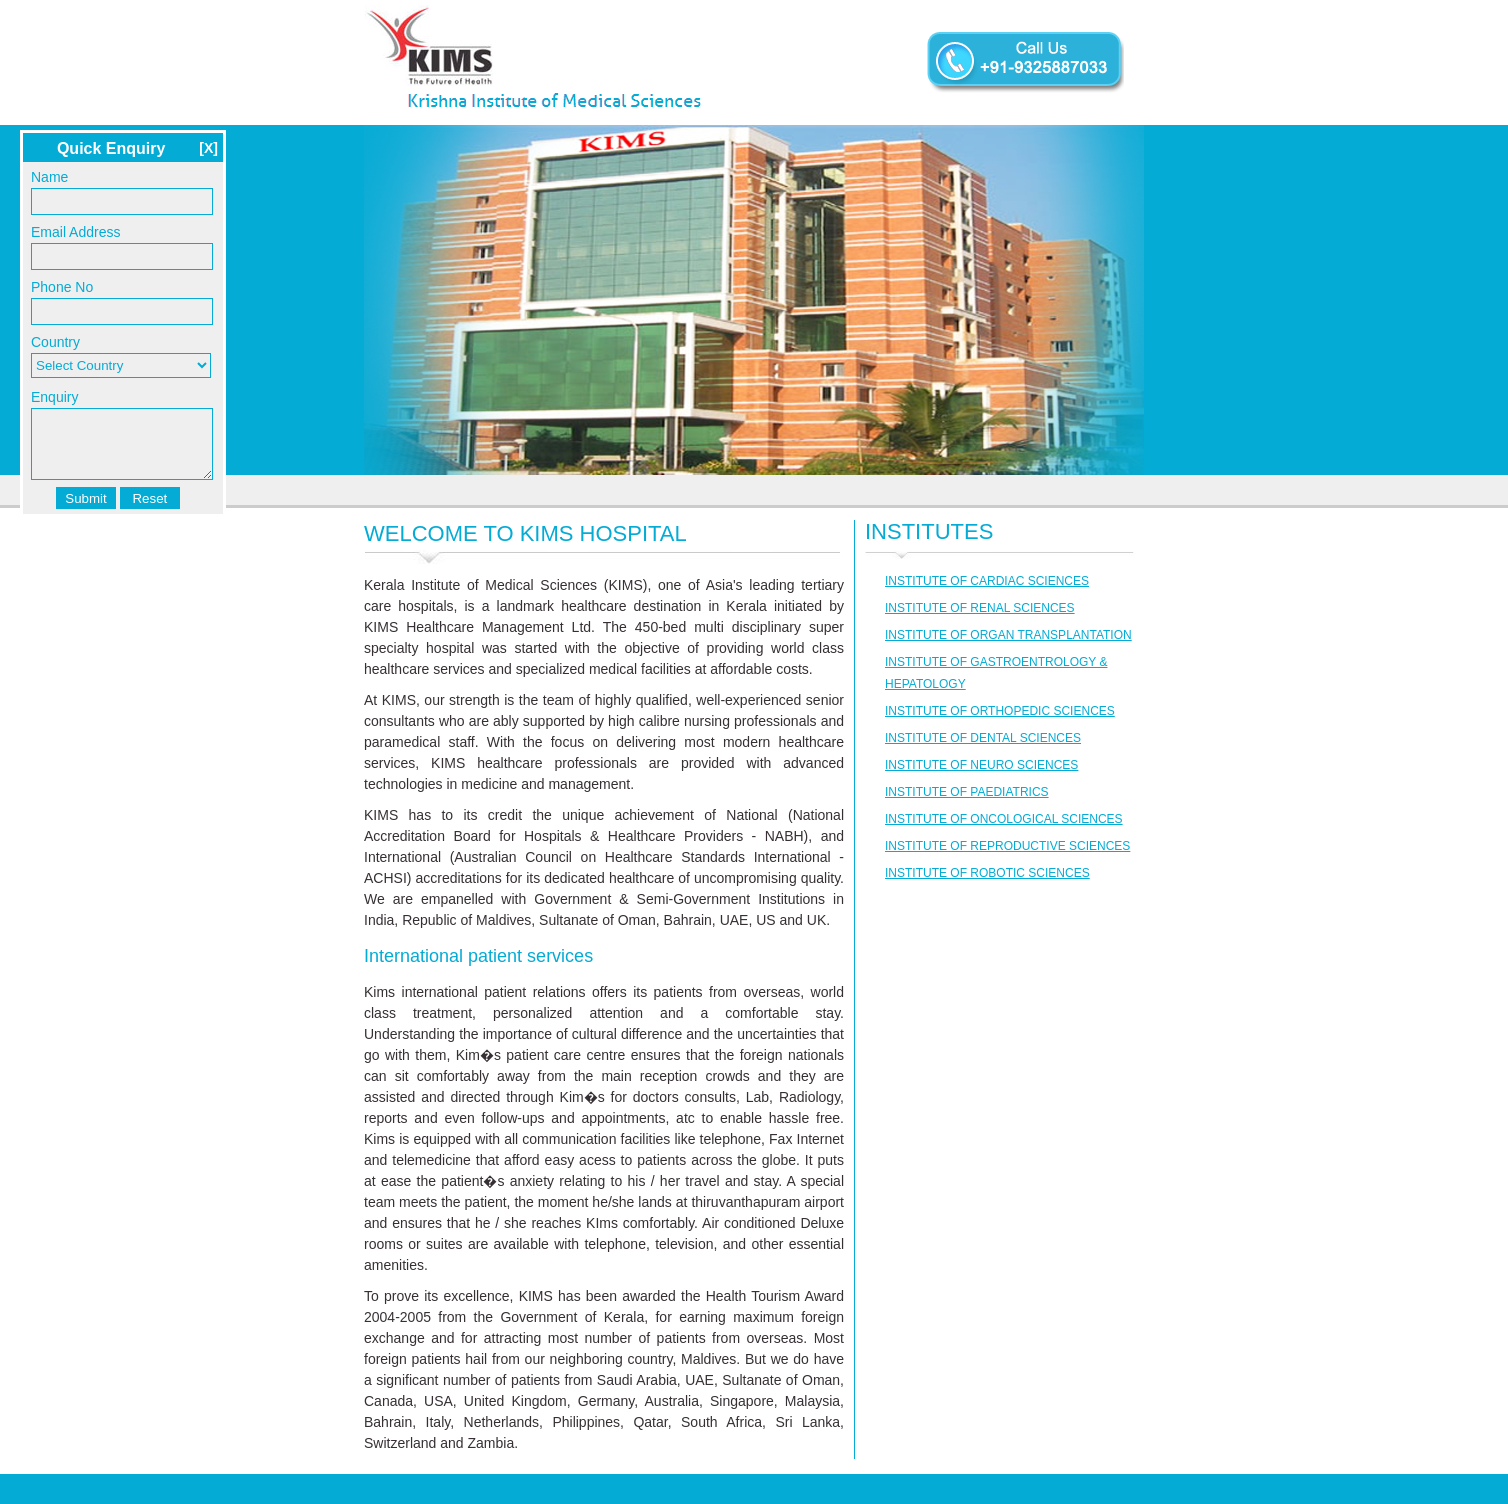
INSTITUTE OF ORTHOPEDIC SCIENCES (1000, 711)
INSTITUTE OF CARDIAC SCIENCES (987, 581)
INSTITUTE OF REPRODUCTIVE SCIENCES (1007, 846)
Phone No (62, 287)
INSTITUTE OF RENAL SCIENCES (980, 608)
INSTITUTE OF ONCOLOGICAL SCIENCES (1004, 819)
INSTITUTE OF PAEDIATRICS (967, 792)
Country (55, 342)
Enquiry (54, 397)
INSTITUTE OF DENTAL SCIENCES (983, 738)
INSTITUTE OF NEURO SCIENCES (981, 765)
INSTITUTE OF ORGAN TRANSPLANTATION (1008, 635)
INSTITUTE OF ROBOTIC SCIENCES (987, 873)
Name (49, 177)
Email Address (75, 232)
